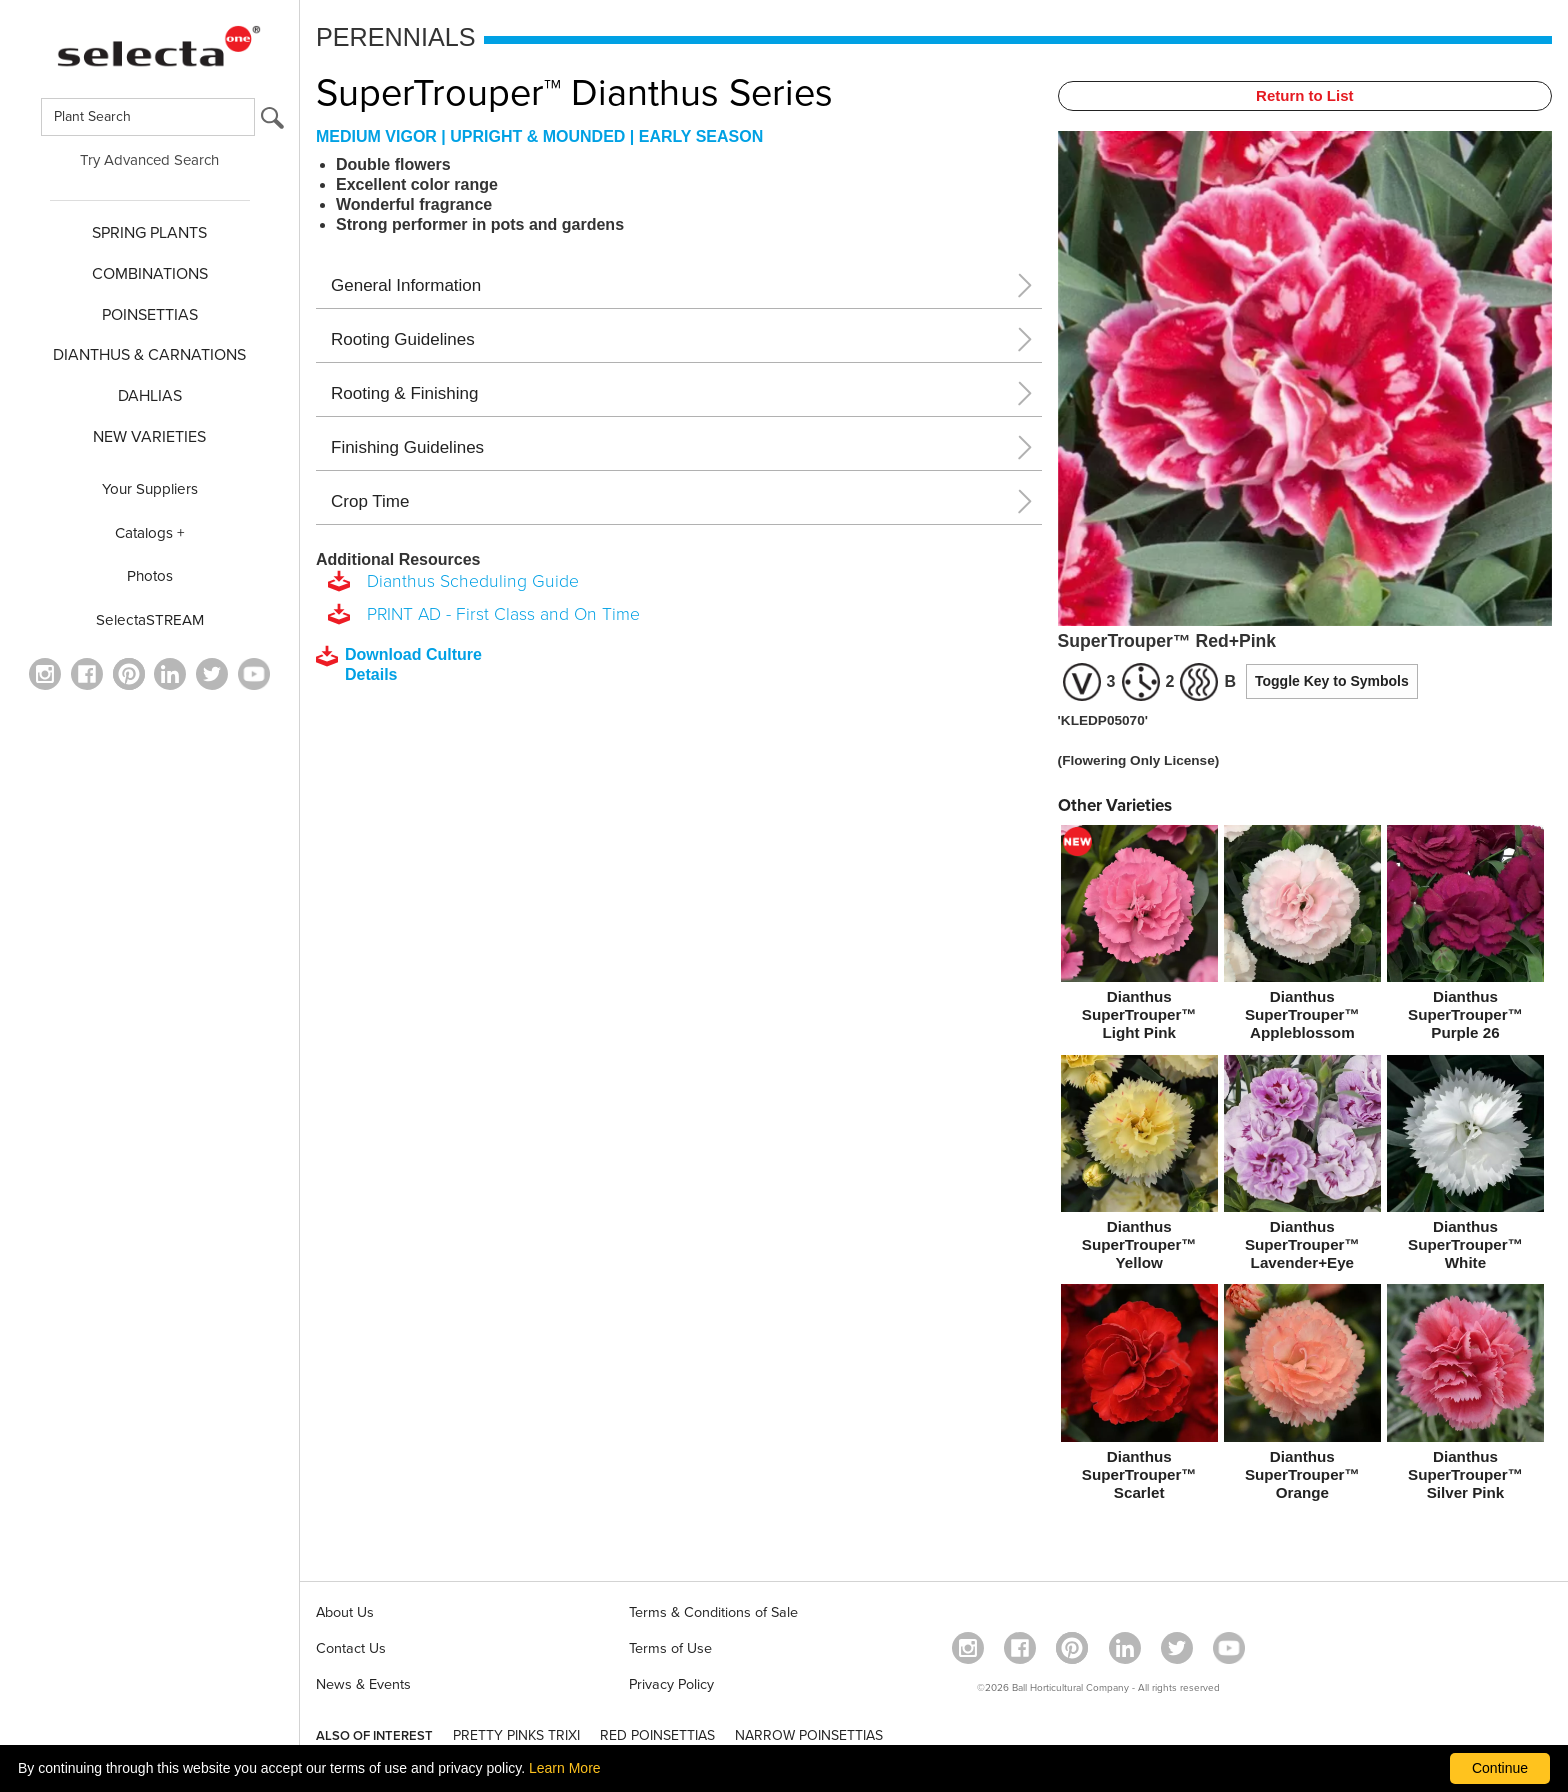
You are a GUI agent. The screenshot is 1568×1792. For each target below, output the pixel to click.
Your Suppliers (150, 489)
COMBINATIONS (150, 274)
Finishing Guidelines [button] (407, 447)
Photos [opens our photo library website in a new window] (150, 576)
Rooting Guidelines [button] (403, 339)
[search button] (272, 122)
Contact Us (351, 1648)
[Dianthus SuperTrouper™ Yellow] (1139, 1167)
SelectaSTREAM (150, 620)
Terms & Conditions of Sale (713, 1612)
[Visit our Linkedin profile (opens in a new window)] (170, 674)
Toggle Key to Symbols (1332, 681)
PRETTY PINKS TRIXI (516, 1735)
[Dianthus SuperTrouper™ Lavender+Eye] (1302, 1167)
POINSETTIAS (150, 315)
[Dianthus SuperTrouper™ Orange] (1302, 1396)
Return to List (1305, 95)
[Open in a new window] (129, 674)
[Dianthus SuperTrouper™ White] (1465, 1167)
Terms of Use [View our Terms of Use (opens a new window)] (670, 1648)
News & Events (363, 1684)
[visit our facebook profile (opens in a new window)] (87, 674)
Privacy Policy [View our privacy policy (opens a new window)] (671, 1684)
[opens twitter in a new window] (212, 674)
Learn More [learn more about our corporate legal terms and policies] (565, 1768)
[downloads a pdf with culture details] (413, 665)
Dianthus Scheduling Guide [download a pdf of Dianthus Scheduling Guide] (468, 581)
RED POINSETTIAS (657, 1735)
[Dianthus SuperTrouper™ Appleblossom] (1302, 937)
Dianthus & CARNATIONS (149, 355)
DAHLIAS (150, 396)
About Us (345, 1612)
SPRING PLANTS (149, 233)
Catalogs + (150, 533)
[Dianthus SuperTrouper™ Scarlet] (1139, 1396)
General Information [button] (406, 285)
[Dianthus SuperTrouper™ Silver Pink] (1465, 1396)
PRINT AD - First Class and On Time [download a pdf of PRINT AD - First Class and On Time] (498, 614)
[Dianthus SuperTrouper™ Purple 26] (1465, 937)
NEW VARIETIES (149, 437)
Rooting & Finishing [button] (404, 393)
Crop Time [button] (370, 501)
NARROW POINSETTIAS (809, 1735)
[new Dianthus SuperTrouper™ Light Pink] (1139, 937)
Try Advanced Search (149, 160)
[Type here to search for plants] (148, 117)
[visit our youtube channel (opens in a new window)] (254, 674)
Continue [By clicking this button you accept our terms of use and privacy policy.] (1500, 1768)
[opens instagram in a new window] (45, 674)
